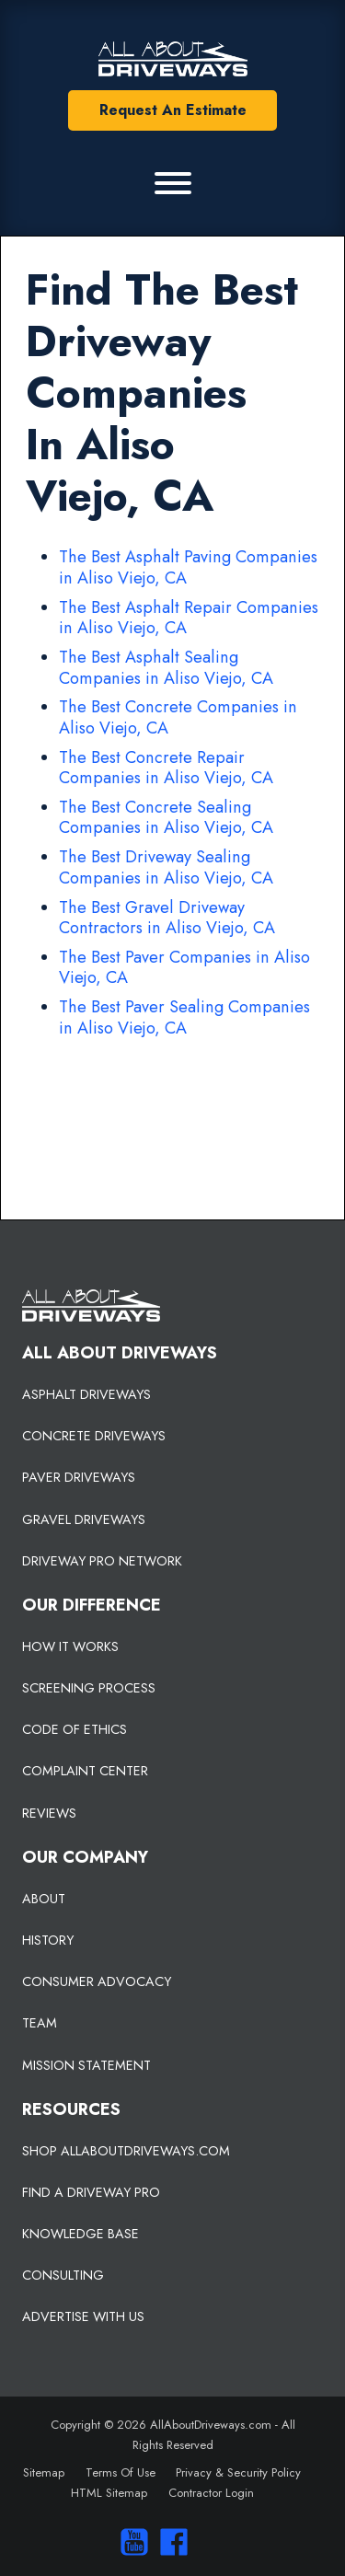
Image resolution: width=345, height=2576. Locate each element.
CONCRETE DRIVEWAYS (94, 1436)
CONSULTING (63, 2275)
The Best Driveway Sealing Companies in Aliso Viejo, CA (166, 867)
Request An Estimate (173, 110)
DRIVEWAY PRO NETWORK (102, 1561)
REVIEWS (49, 1813)
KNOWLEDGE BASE (80, 2233)
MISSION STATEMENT (86, 2065)
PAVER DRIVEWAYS (78, 1477)
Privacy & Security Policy (238, 2472)
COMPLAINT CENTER (85, 1771)
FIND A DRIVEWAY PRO (91, 2192)
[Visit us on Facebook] (170, 2542)
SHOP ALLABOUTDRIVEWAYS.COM (126, 2151)
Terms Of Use (120, 2472)
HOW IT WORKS (70, 1646)
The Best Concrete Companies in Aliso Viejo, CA (178, 717)
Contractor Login (211, 2492)
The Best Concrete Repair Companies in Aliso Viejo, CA (166, 768)
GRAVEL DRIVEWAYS (83, 1519)
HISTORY (48, 1940)
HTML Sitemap (109, 2492)
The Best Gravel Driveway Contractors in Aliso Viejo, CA (167, 918)
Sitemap (43, 2472)
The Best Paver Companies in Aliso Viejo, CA (184, 967)
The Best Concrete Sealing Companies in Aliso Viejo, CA (166, 817)
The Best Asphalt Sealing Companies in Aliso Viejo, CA (166, 667)
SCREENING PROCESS (88, 1688)
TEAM (39, 2023)
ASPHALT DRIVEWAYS (86, 1394)
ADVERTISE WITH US (83, 2316)
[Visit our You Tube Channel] (130, 2542)
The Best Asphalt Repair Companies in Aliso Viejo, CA (188, 618)
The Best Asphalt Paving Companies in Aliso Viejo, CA (188, 567)
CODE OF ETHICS (74, 1729)
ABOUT (43, 1898)
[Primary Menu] (173, 183)
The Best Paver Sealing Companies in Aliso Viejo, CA (184, 1017)
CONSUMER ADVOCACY (96, 1981)
